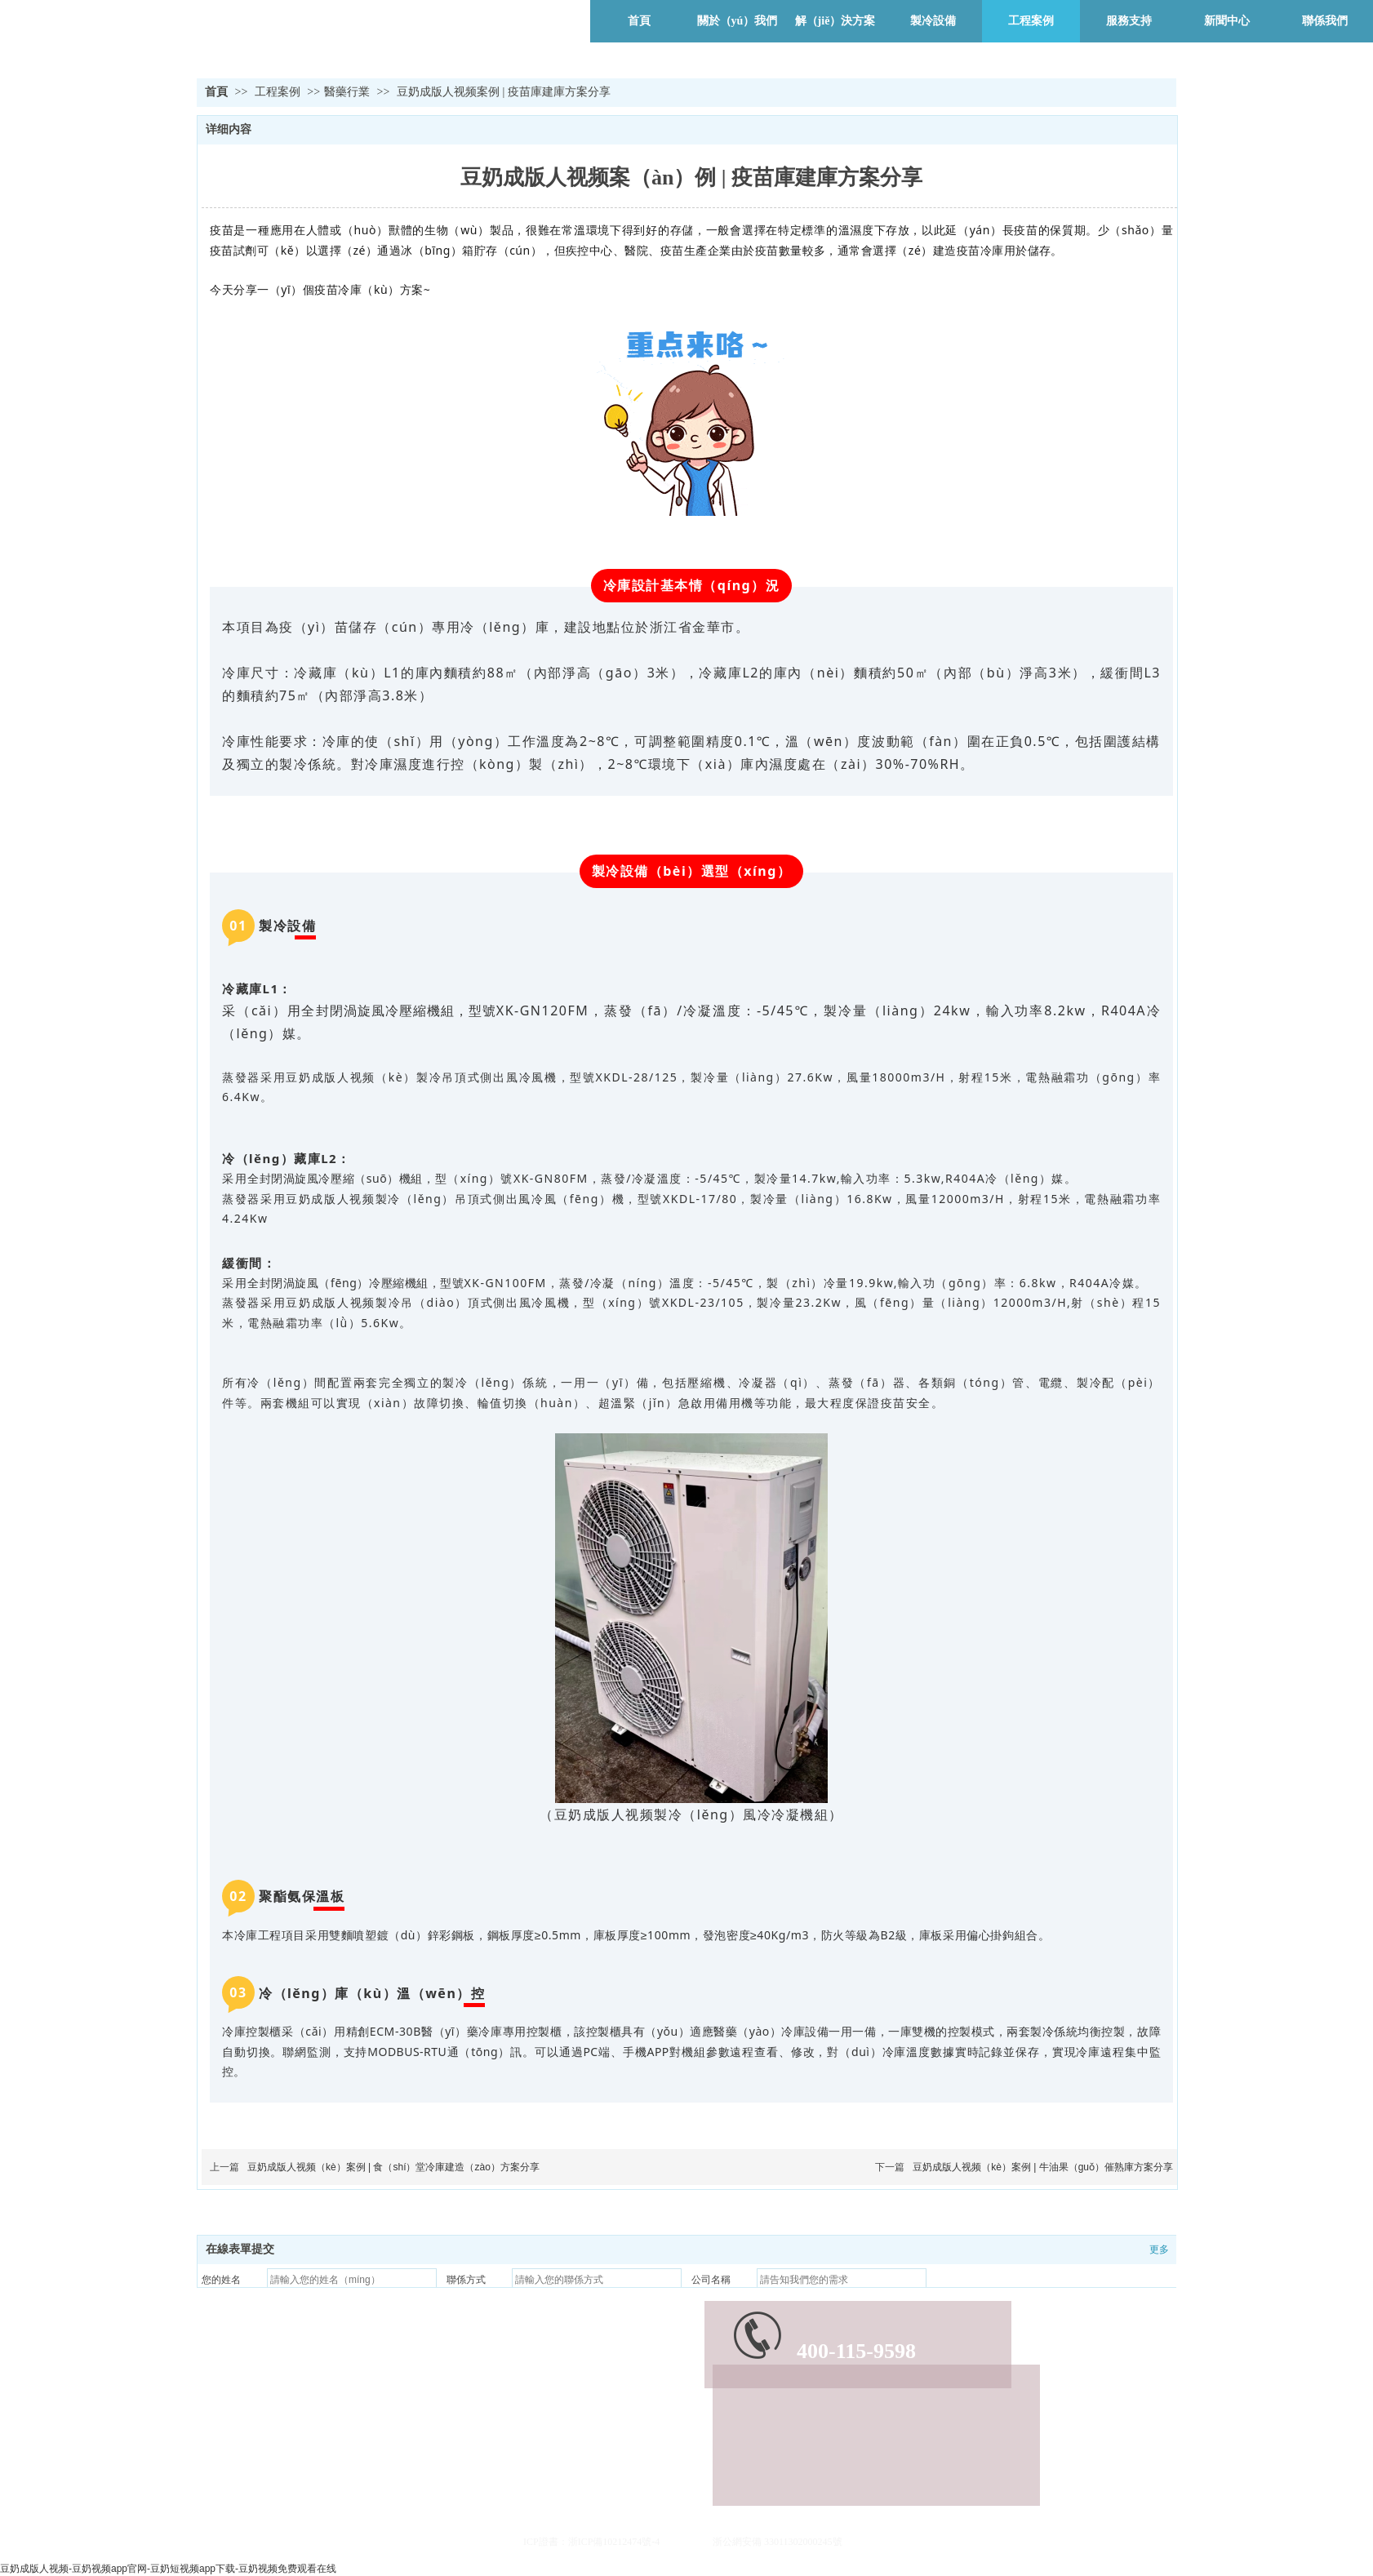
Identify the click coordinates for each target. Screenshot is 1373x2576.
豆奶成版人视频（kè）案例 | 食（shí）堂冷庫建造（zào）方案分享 (393, 2167)
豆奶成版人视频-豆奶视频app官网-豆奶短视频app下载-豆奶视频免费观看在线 (168, 2568)
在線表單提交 (240, 2249)
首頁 (216, 92)
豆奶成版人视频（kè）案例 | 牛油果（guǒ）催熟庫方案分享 (1043, 2167)
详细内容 (228, 129)
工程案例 (279, 92)
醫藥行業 (347, 92)
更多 (1159, 2249)
